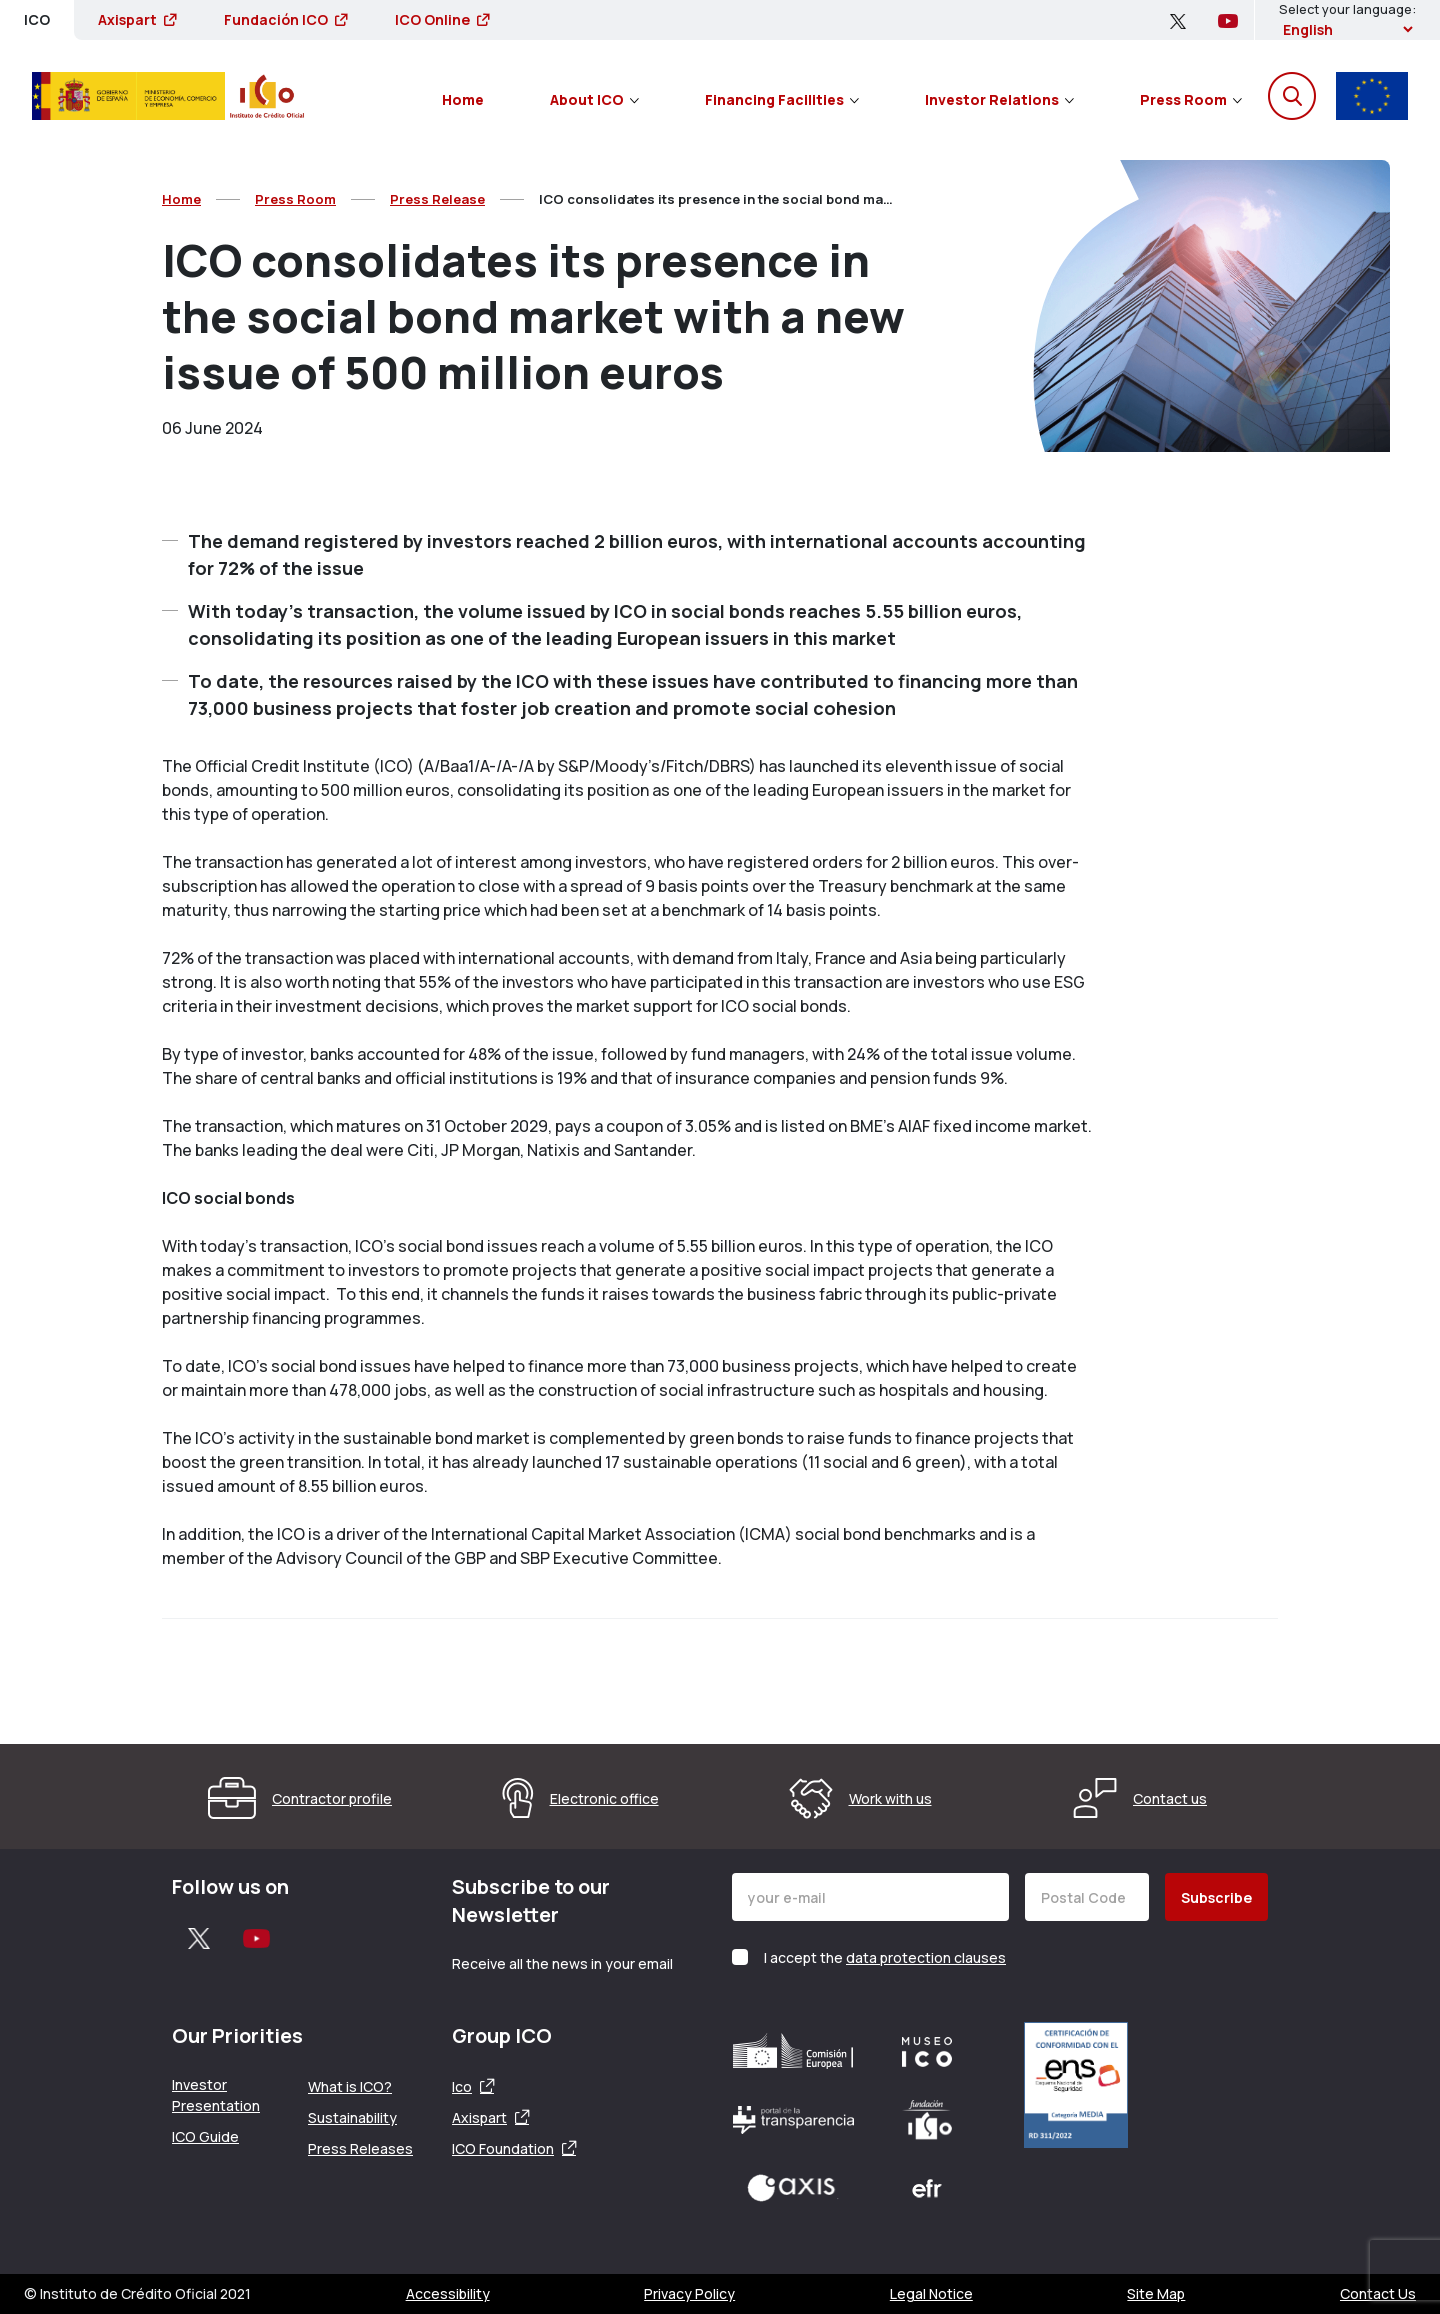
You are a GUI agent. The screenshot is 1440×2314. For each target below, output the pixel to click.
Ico (462, 2086)
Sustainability (352, 2117)
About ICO (594, 99)
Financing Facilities (782, 99)
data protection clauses (926, 1957)
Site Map (1156, 2293)
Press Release (437, 199)
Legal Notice (931, 2293)
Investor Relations (999, 99)
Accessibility (448, 2293)
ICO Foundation (503, 2148)
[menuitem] (463, 96)
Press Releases (360, 2148)
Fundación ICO (285, 19)
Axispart (137, 19)
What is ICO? (350, 2086)
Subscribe (1216, 1897)
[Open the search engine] (1292, 96)
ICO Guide (205, 2136)
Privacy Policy (689, 2293)
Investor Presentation (216, 2095)
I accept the (885, 1957)
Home (463, 99)
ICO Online (442, 19)
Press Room (1191, 99)
